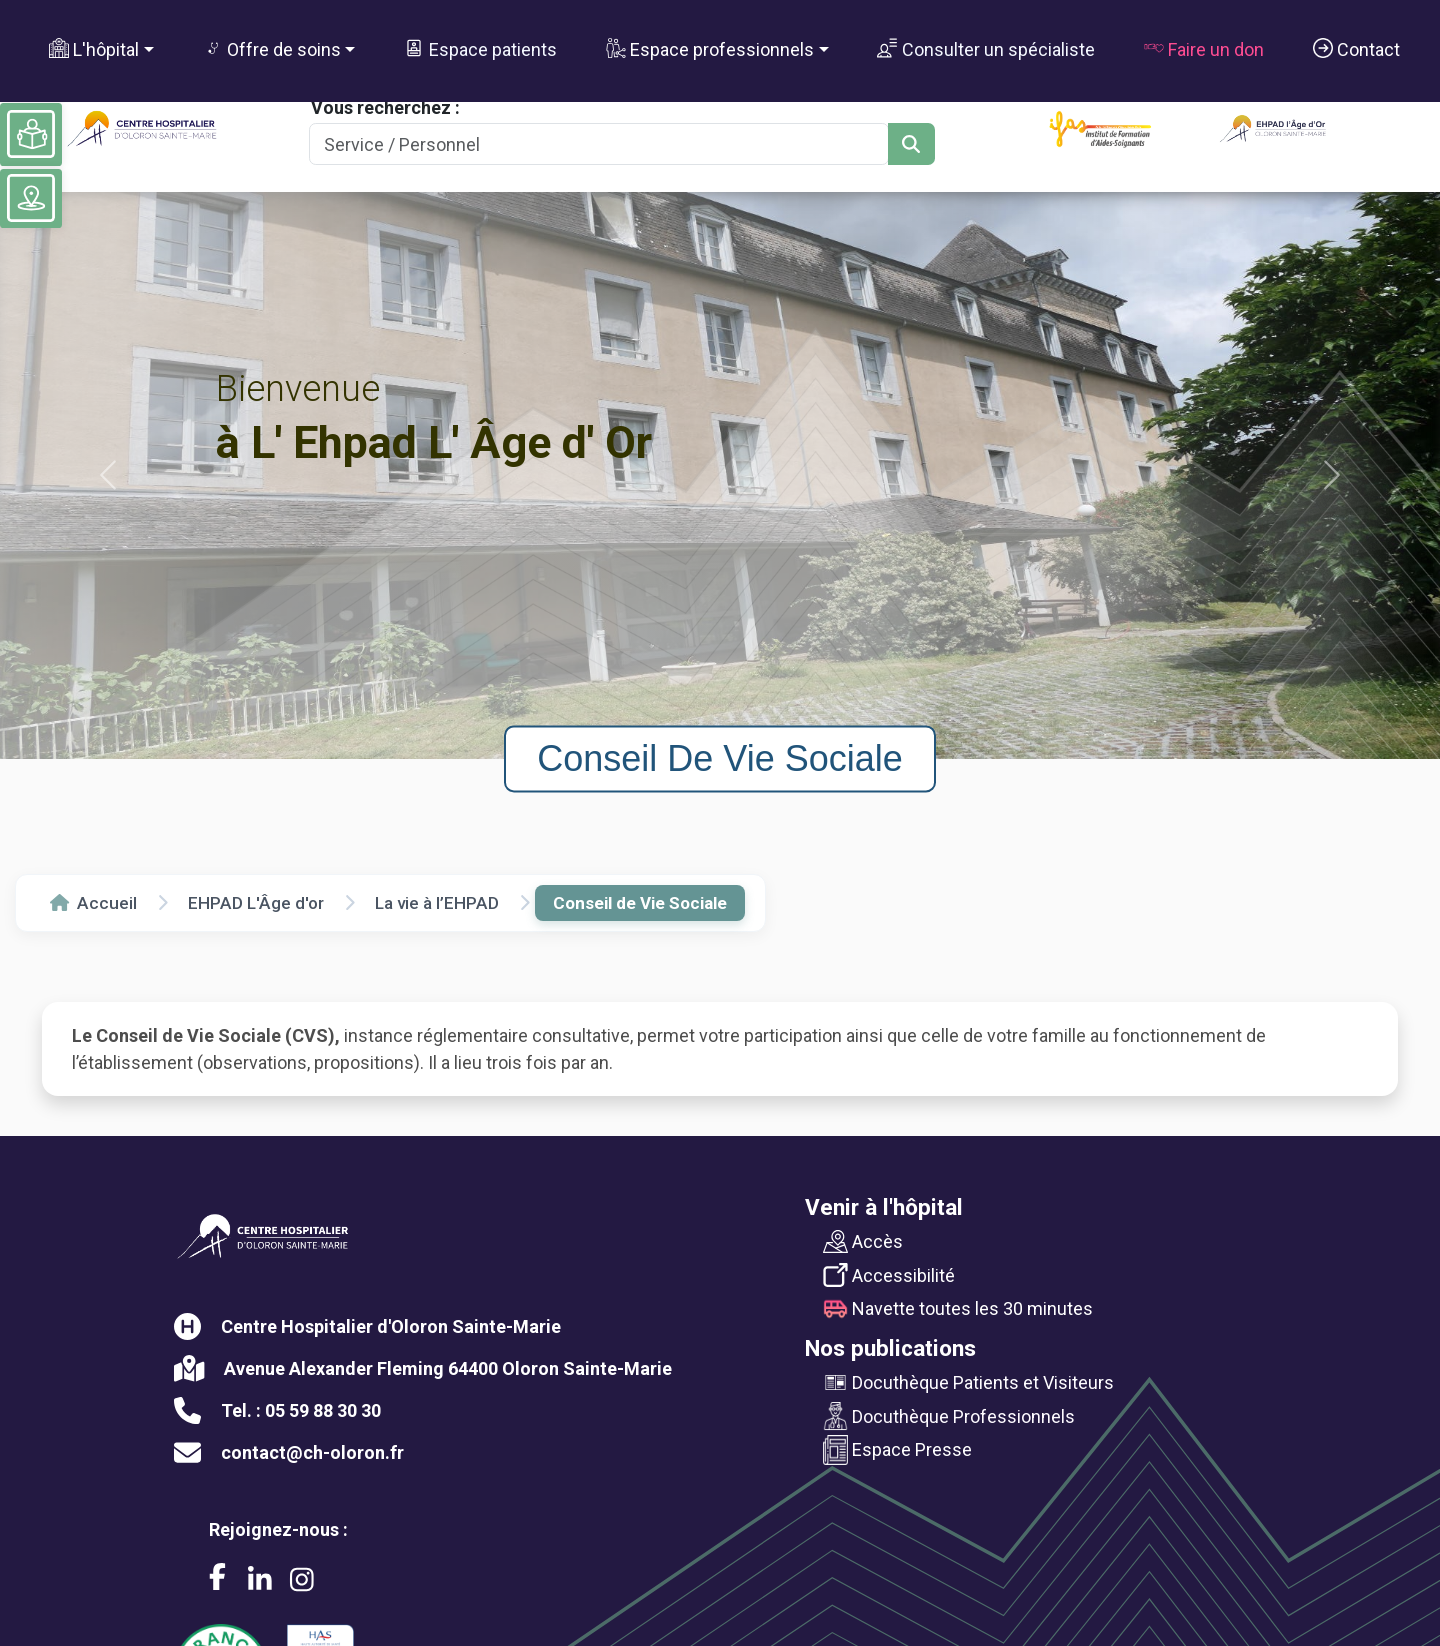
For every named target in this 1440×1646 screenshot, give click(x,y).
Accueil (93, 903)
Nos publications (890, 1348)
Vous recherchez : (385, 107)
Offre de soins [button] (272, 49)
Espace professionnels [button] (710, 49)
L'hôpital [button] (94, 49)
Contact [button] (1356, 49)
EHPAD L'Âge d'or (256, 903)
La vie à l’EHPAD (437, 903)
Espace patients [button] (480, 49)
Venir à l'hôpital (884, 1207)
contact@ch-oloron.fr (312, 1452)
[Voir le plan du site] (31, 198)
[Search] (598, 144)
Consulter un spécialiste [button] (985, 49)
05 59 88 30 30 (323, 1410)
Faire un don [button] (1204, 49)
